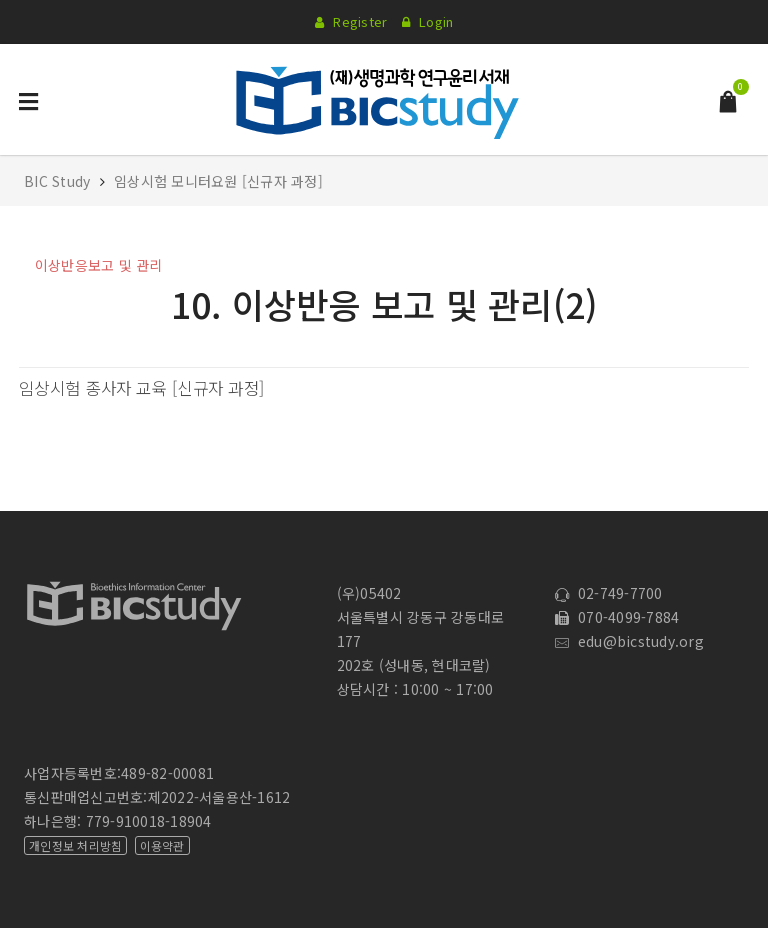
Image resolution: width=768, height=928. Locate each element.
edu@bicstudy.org (629, 641)
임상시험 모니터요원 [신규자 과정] (218, 181)
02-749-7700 (608, 593)
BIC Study (59, 181)
